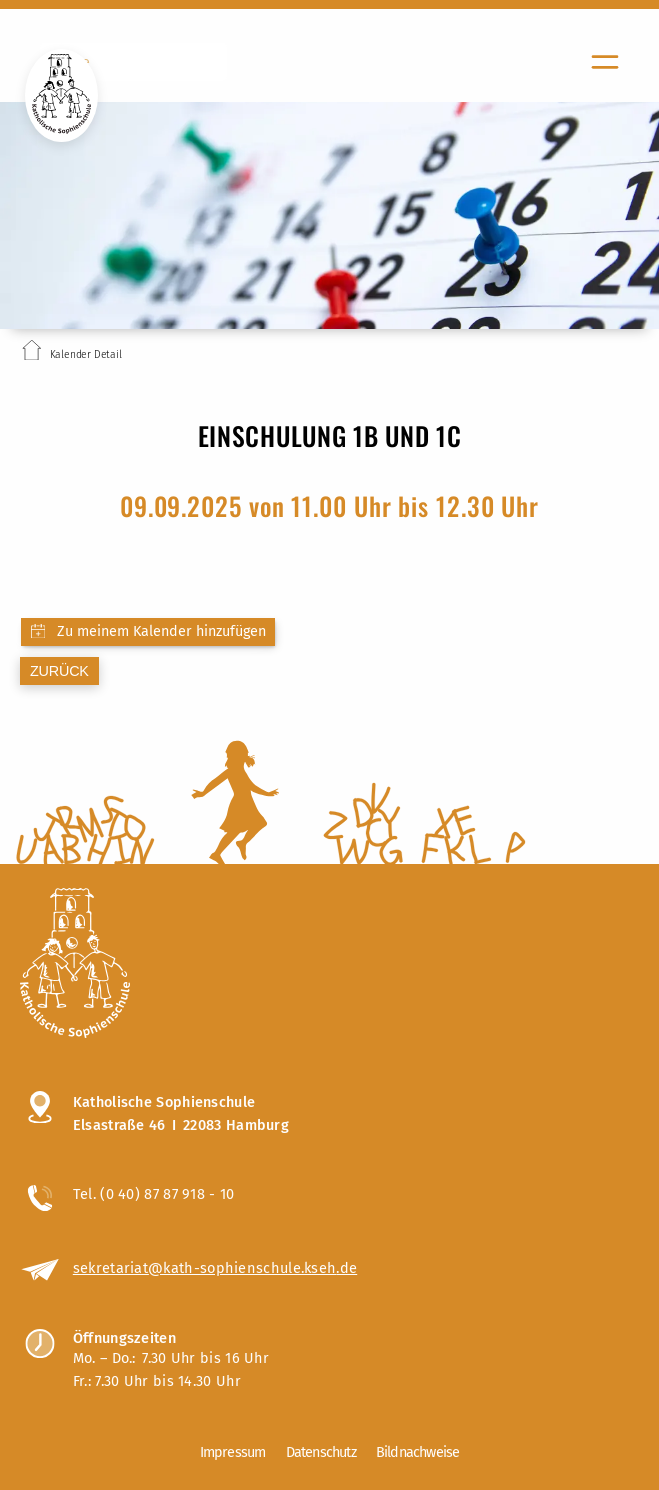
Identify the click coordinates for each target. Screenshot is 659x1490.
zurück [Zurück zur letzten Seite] (59, 671)
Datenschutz (321, 1452)
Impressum (233, 1452)
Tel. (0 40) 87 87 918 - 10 (154, 1194)
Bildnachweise (418, 1452)
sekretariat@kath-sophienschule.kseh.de (215, 1268)
